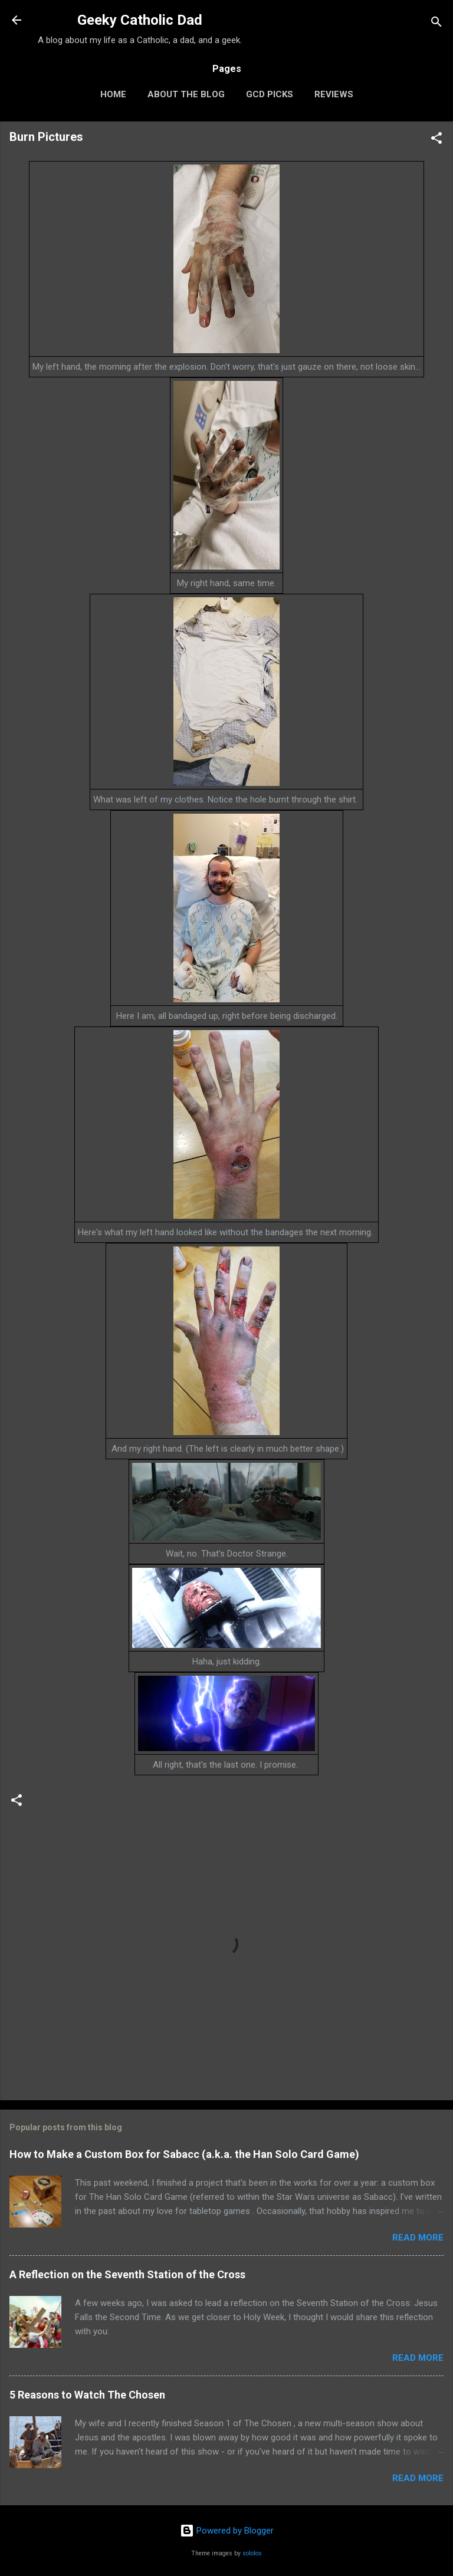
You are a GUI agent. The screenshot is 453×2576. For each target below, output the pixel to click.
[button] (436, 140)
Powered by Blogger (227, 2530)
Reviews (333, 94)
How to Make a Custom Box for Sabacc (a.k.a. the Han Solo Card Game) (184, 2154)
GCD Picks (269, 94)
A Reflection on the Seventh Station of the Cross (127, 2274)
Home (113, 94)
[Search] (436, 24)
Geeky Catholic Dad (139, 20)
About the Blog (186, 94)
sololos (252, 2553)
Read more (418, 2237)
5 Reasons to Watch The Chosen (87, 2395)
